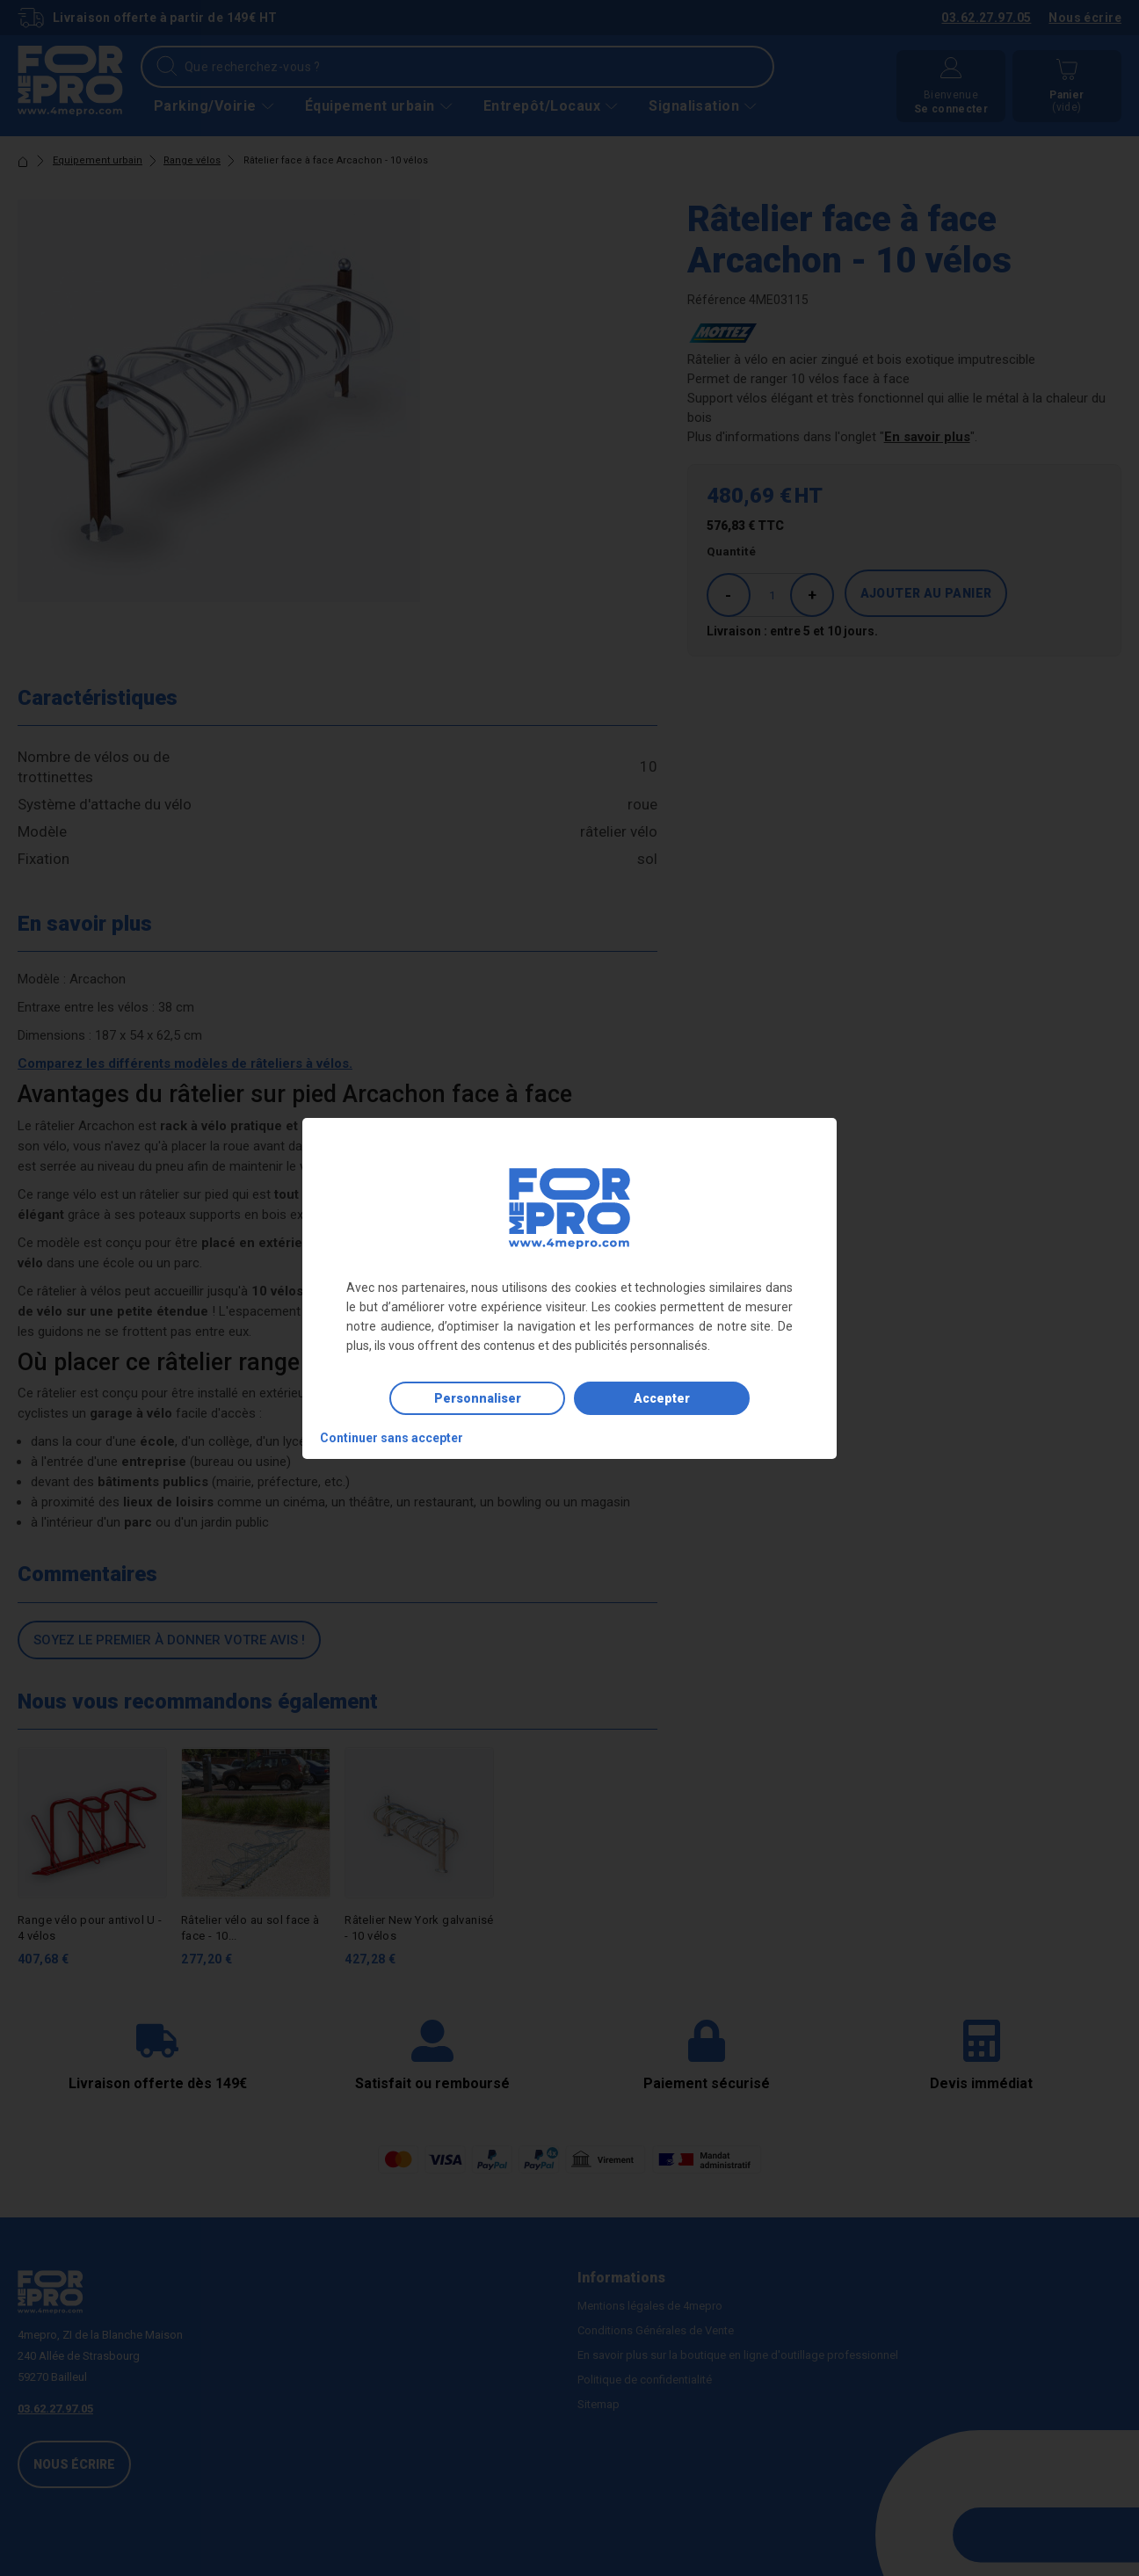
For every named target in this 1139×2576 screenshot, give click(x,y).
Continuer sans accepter (391, 1438)
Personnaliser (477, 1398)
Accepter (662, 1398)
